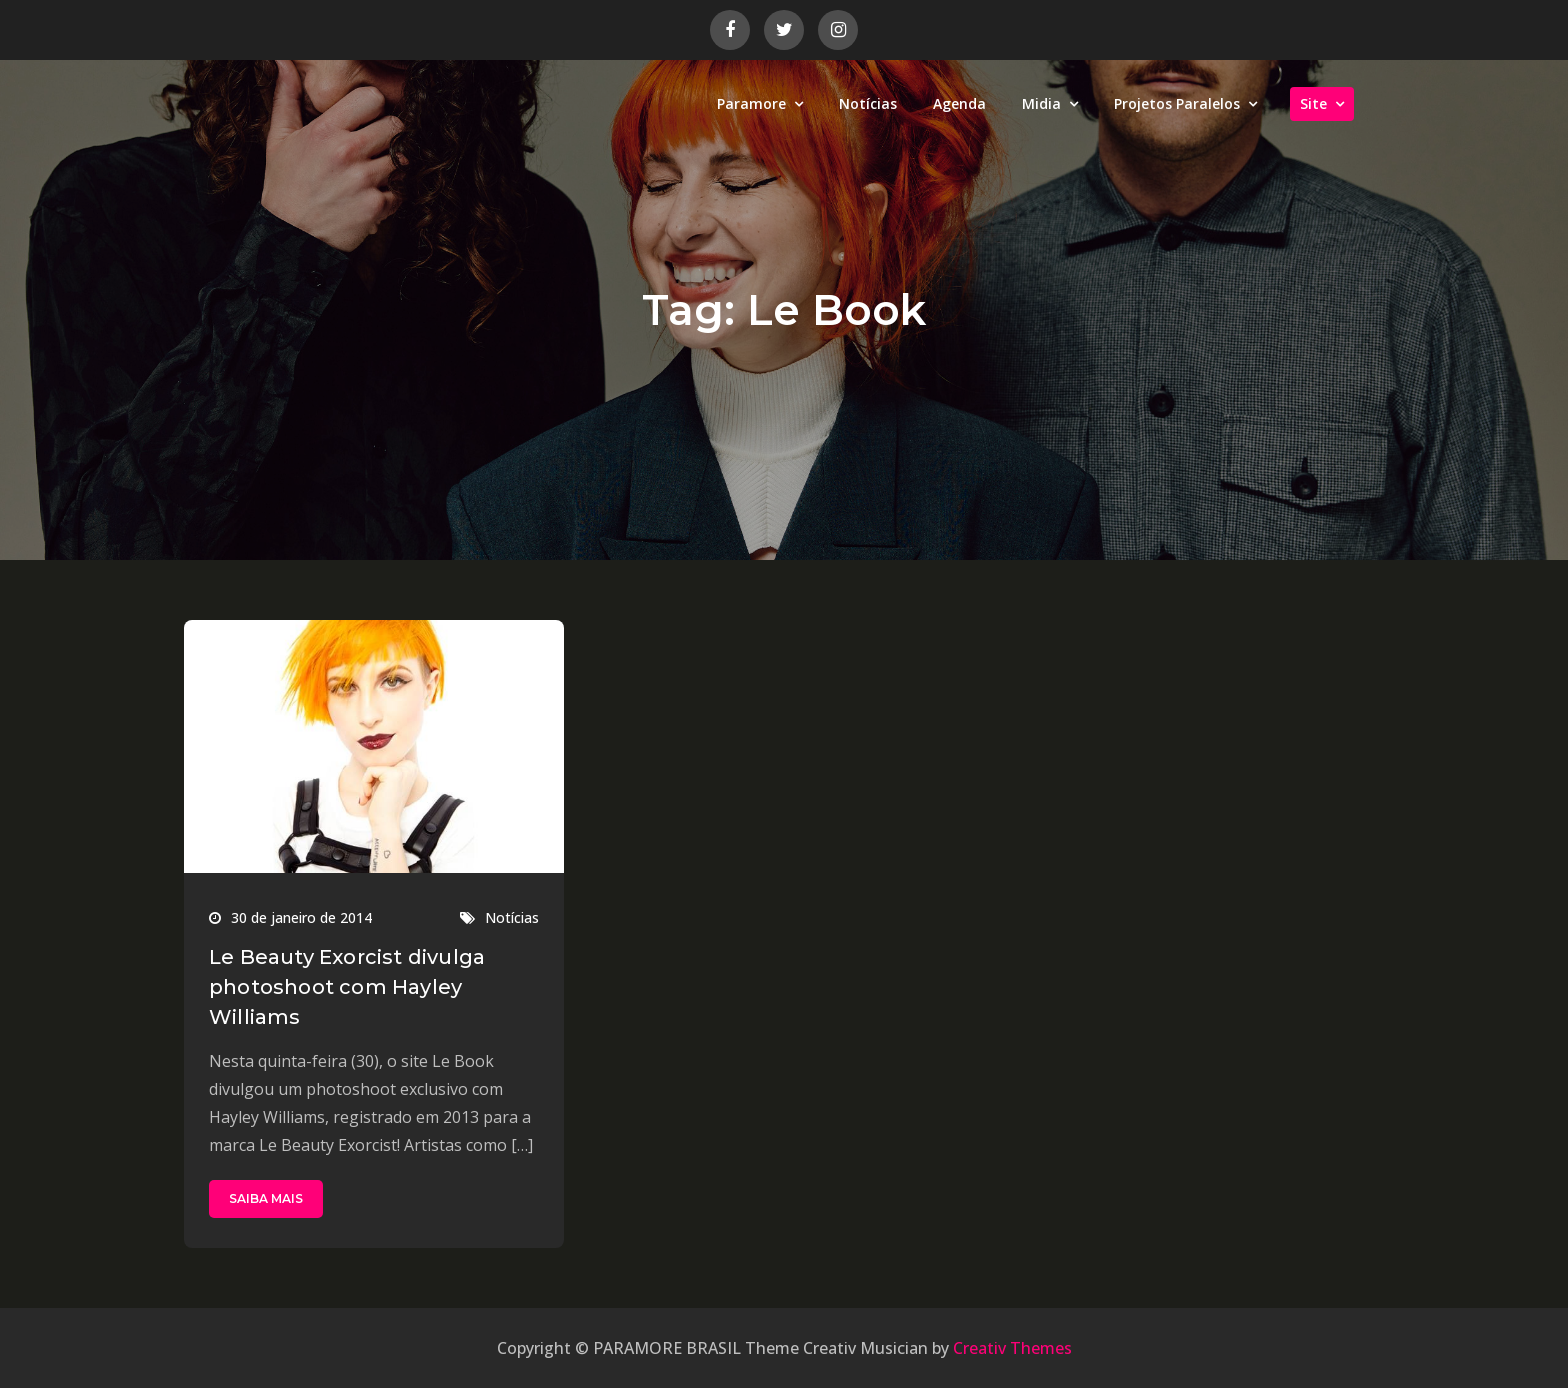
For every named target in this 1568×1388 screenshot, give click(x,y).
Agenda (959, 103)
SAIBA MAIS (266, 1198)
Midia (1041, 103)
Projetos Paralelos (1177, 103)
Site (1313, 103)
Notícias (868, 103)
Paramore (751, 103)
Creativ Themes (1012, 1348)
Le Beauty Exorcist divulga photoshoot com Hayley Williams (347, 987)
